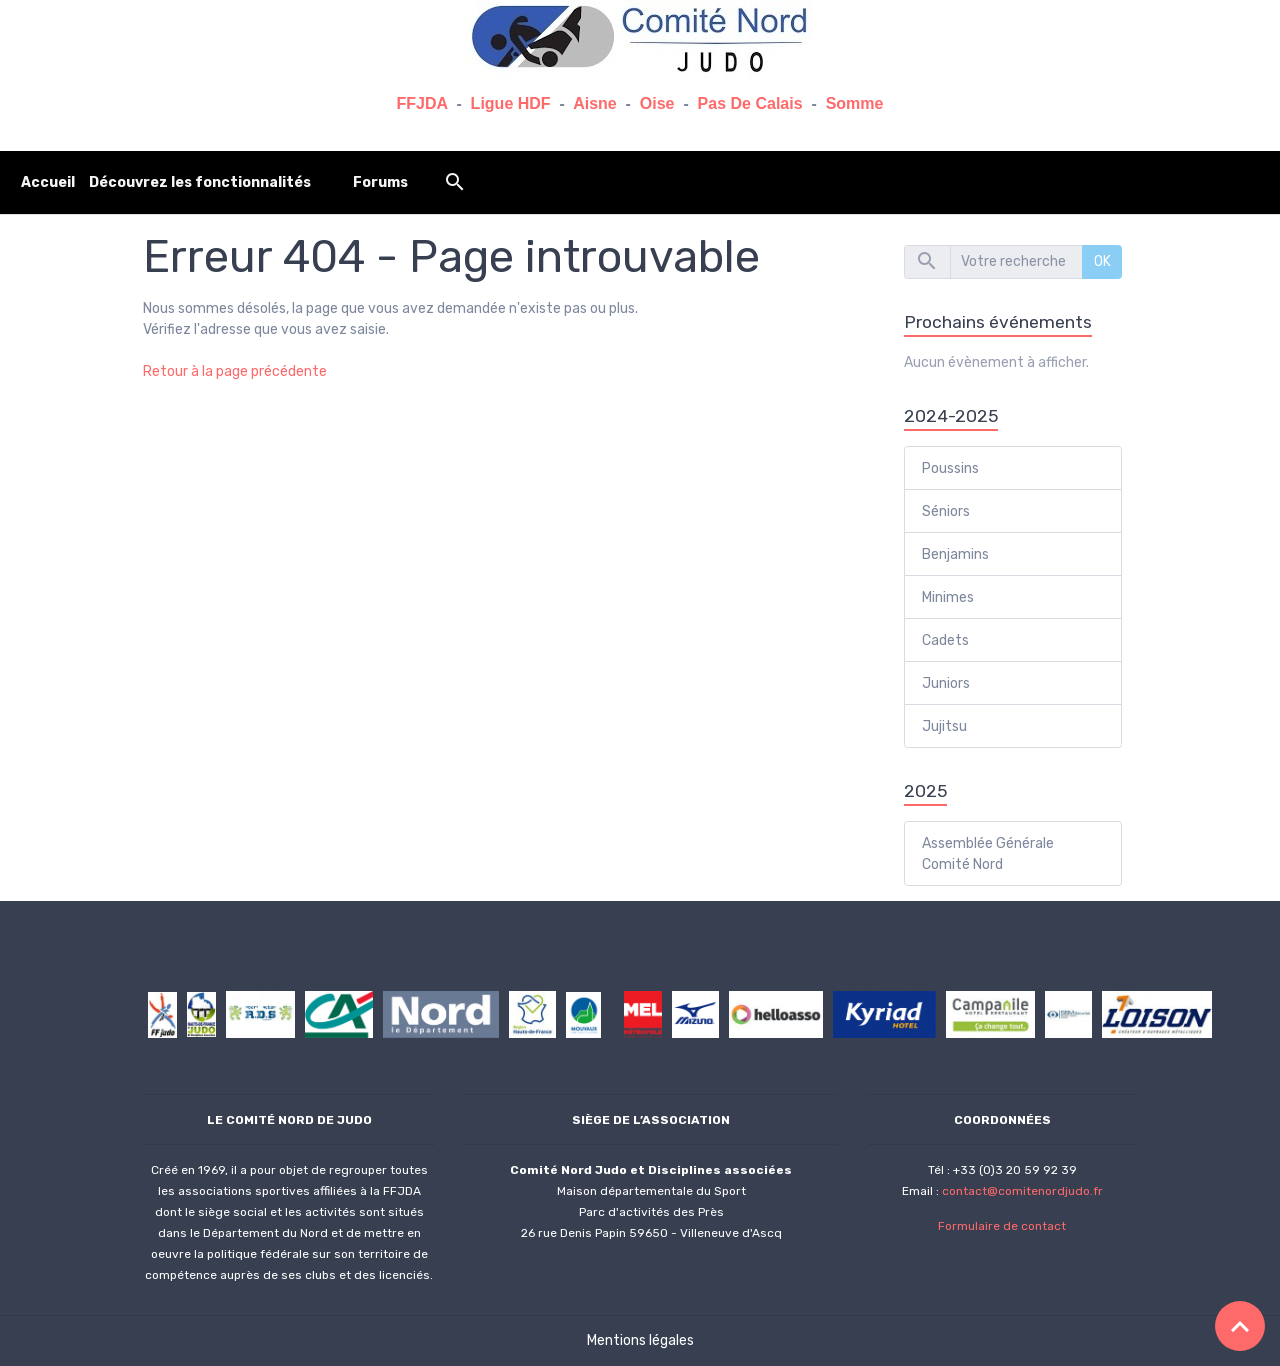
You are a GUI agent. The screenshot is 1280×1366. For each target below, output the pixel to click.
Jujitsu (944, 726)
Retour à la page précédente (235, 371)
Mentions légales (640, 1340)
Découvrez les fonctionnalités (200, 182)
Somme (855, 103)
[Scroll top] (1240, 1326)
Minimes (948, 597)
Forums (380, 182)
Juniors (946, 683)
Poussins (950, 468)
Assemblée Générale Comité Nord (988, 854)
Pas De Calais (750, 103)
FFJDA (422, 103)
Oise (657, 103)
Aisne (595, 103)
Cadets (945, 640)
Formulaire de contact (1002, 1226)
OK (1102, 261)
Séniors (946, 511)
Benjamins (955, 554)
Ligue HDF (511, 103)
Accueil (48, 182)
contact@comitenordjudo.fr (1022, 1191)
